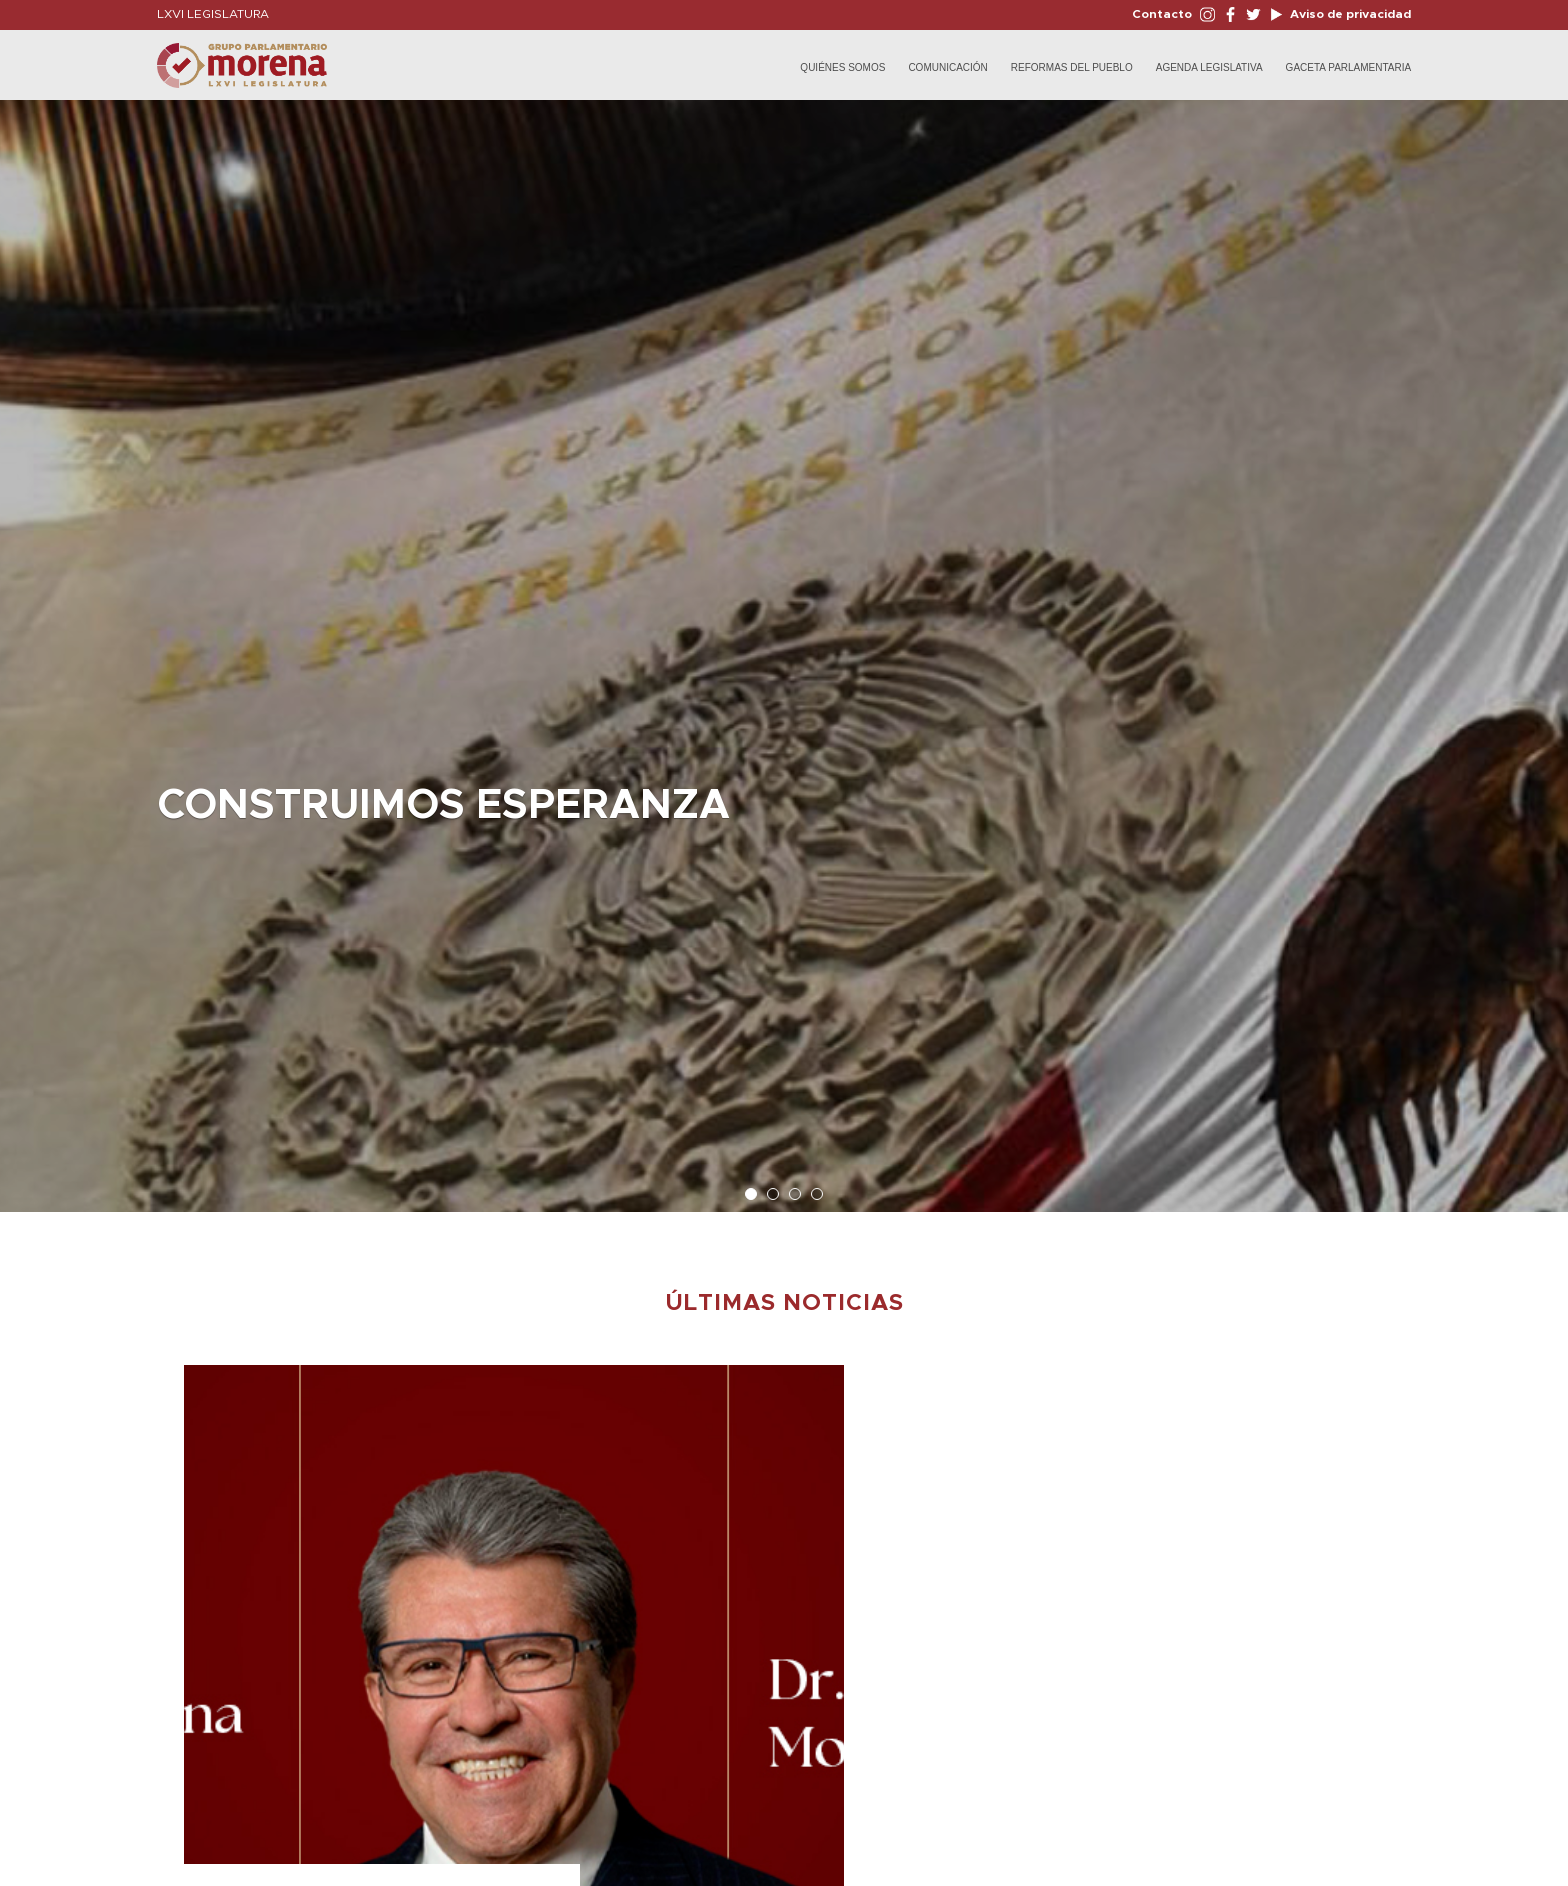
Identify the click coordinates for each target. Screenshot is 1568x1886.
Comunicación (947, 67)
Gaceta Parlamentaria (1349, 67)
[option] (784, 646)
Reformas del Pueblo (1072, 67)
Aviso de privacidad (1349, 14)
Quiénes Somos (842, 67)
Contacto (1162, 14)
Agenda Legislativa (1209, 67)
